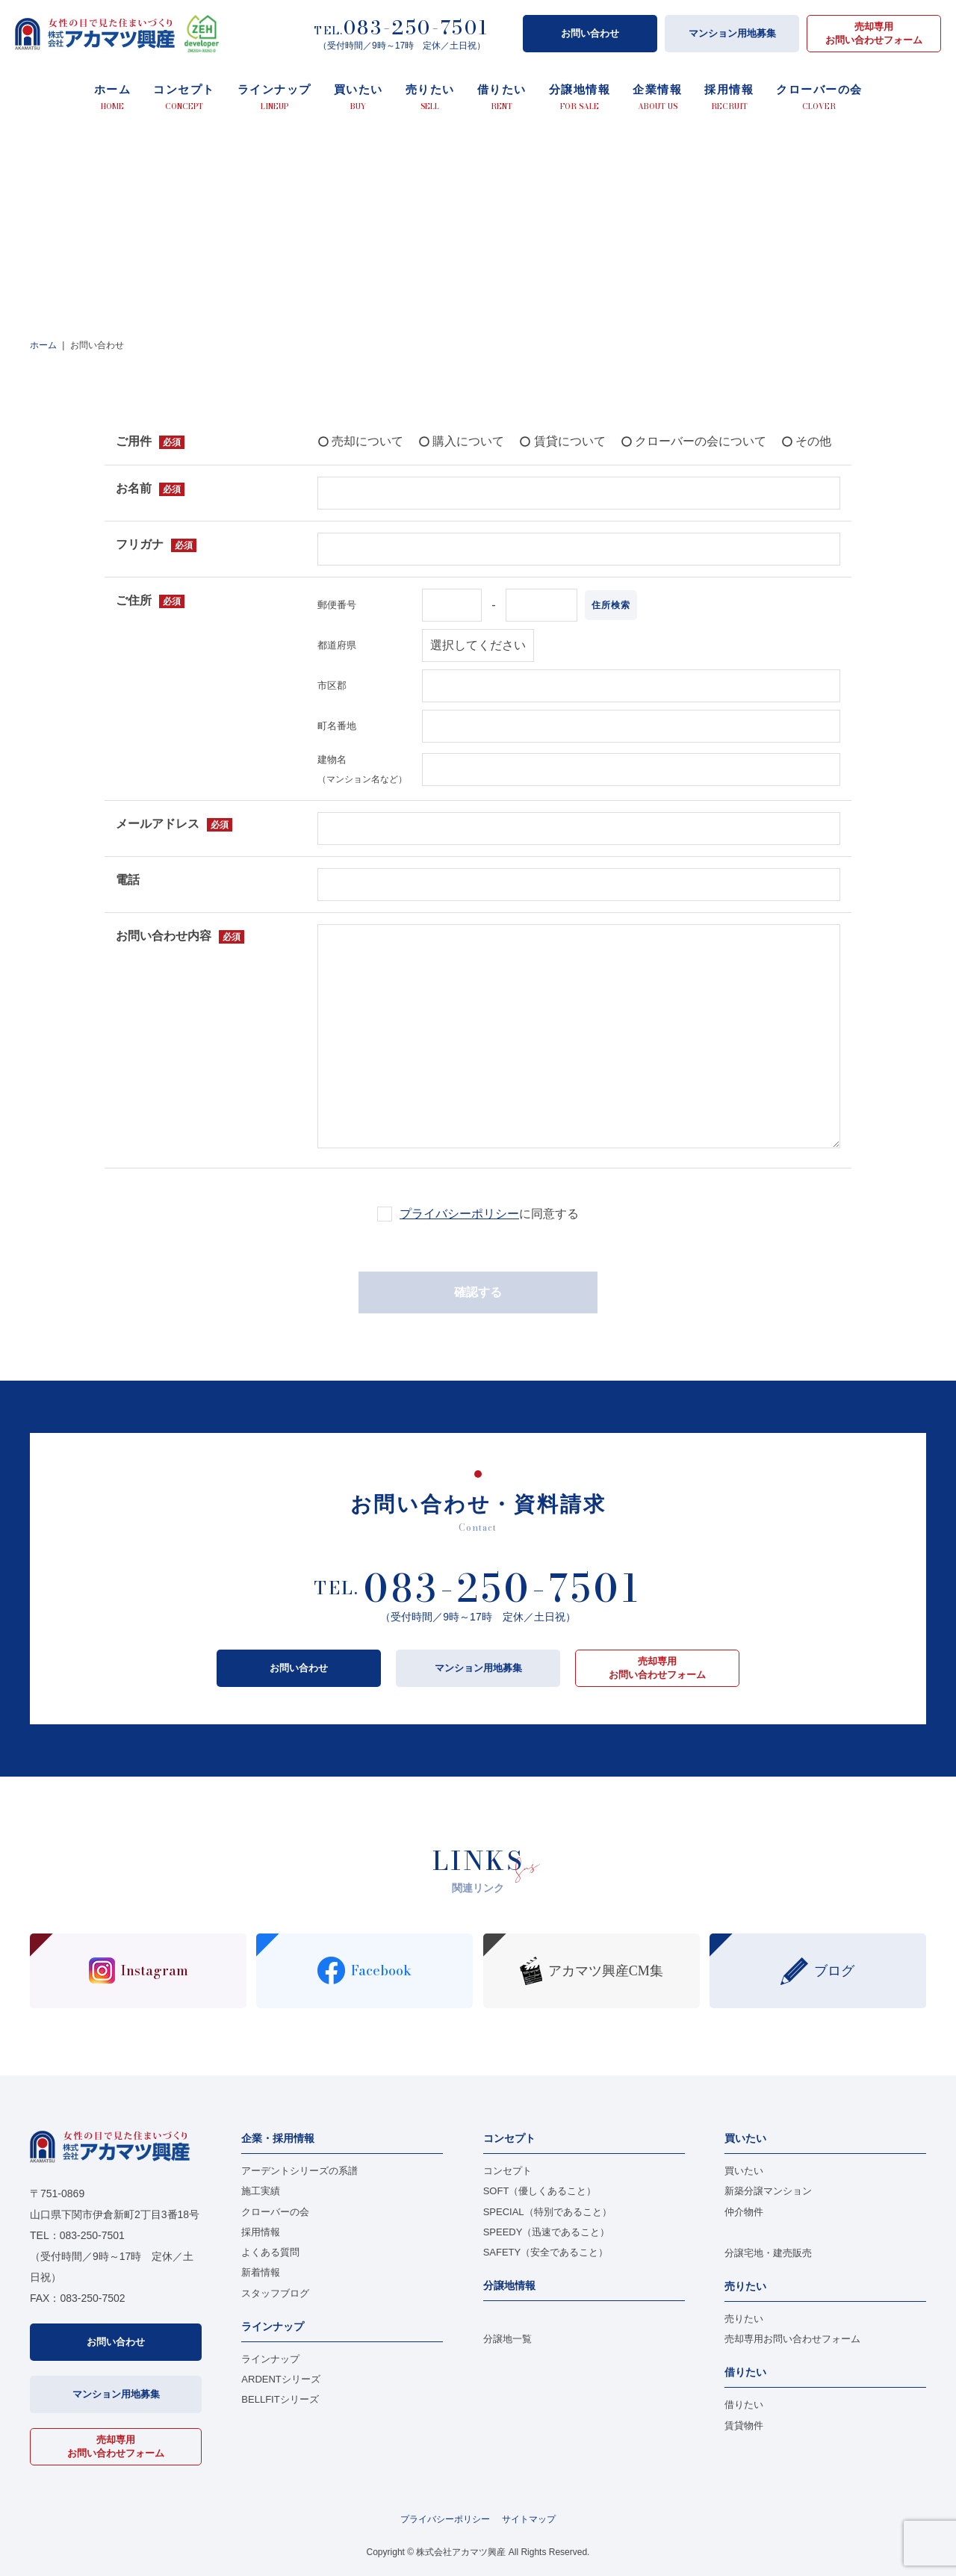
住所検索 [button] (611, 605)
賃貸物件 (743, 2425)
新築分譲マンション (768, 2190)
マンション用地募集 (732, 33)
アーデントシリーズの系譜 (299, 2170)
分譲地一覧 (507, 2338)
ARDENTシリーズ (280, 2379)
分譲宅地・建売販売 (768, 2252)
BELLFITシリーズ (279, 2399)
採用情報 (260, 2232)
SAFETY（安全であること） (546, 2252)
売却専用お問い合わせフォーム (873, 33)
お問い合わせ (590, 33)
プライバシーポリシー (459, 1213)
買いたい (743, 2170)
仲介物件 (743, 2211)
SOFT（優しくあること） (540, 2190)
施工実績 (260, 2190)
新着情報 (260, 2272)
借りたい (743, 2404)
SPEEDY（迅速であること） (546, 2232)
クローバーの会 (275, 2211)
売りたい (743, 2318)
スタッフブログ (275, 2293)
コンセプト (507, 2170)
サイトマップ (529, 2519)
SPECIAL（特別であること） (547, 2211)
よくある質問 (270, 2252)
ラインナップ (270, 2359)
